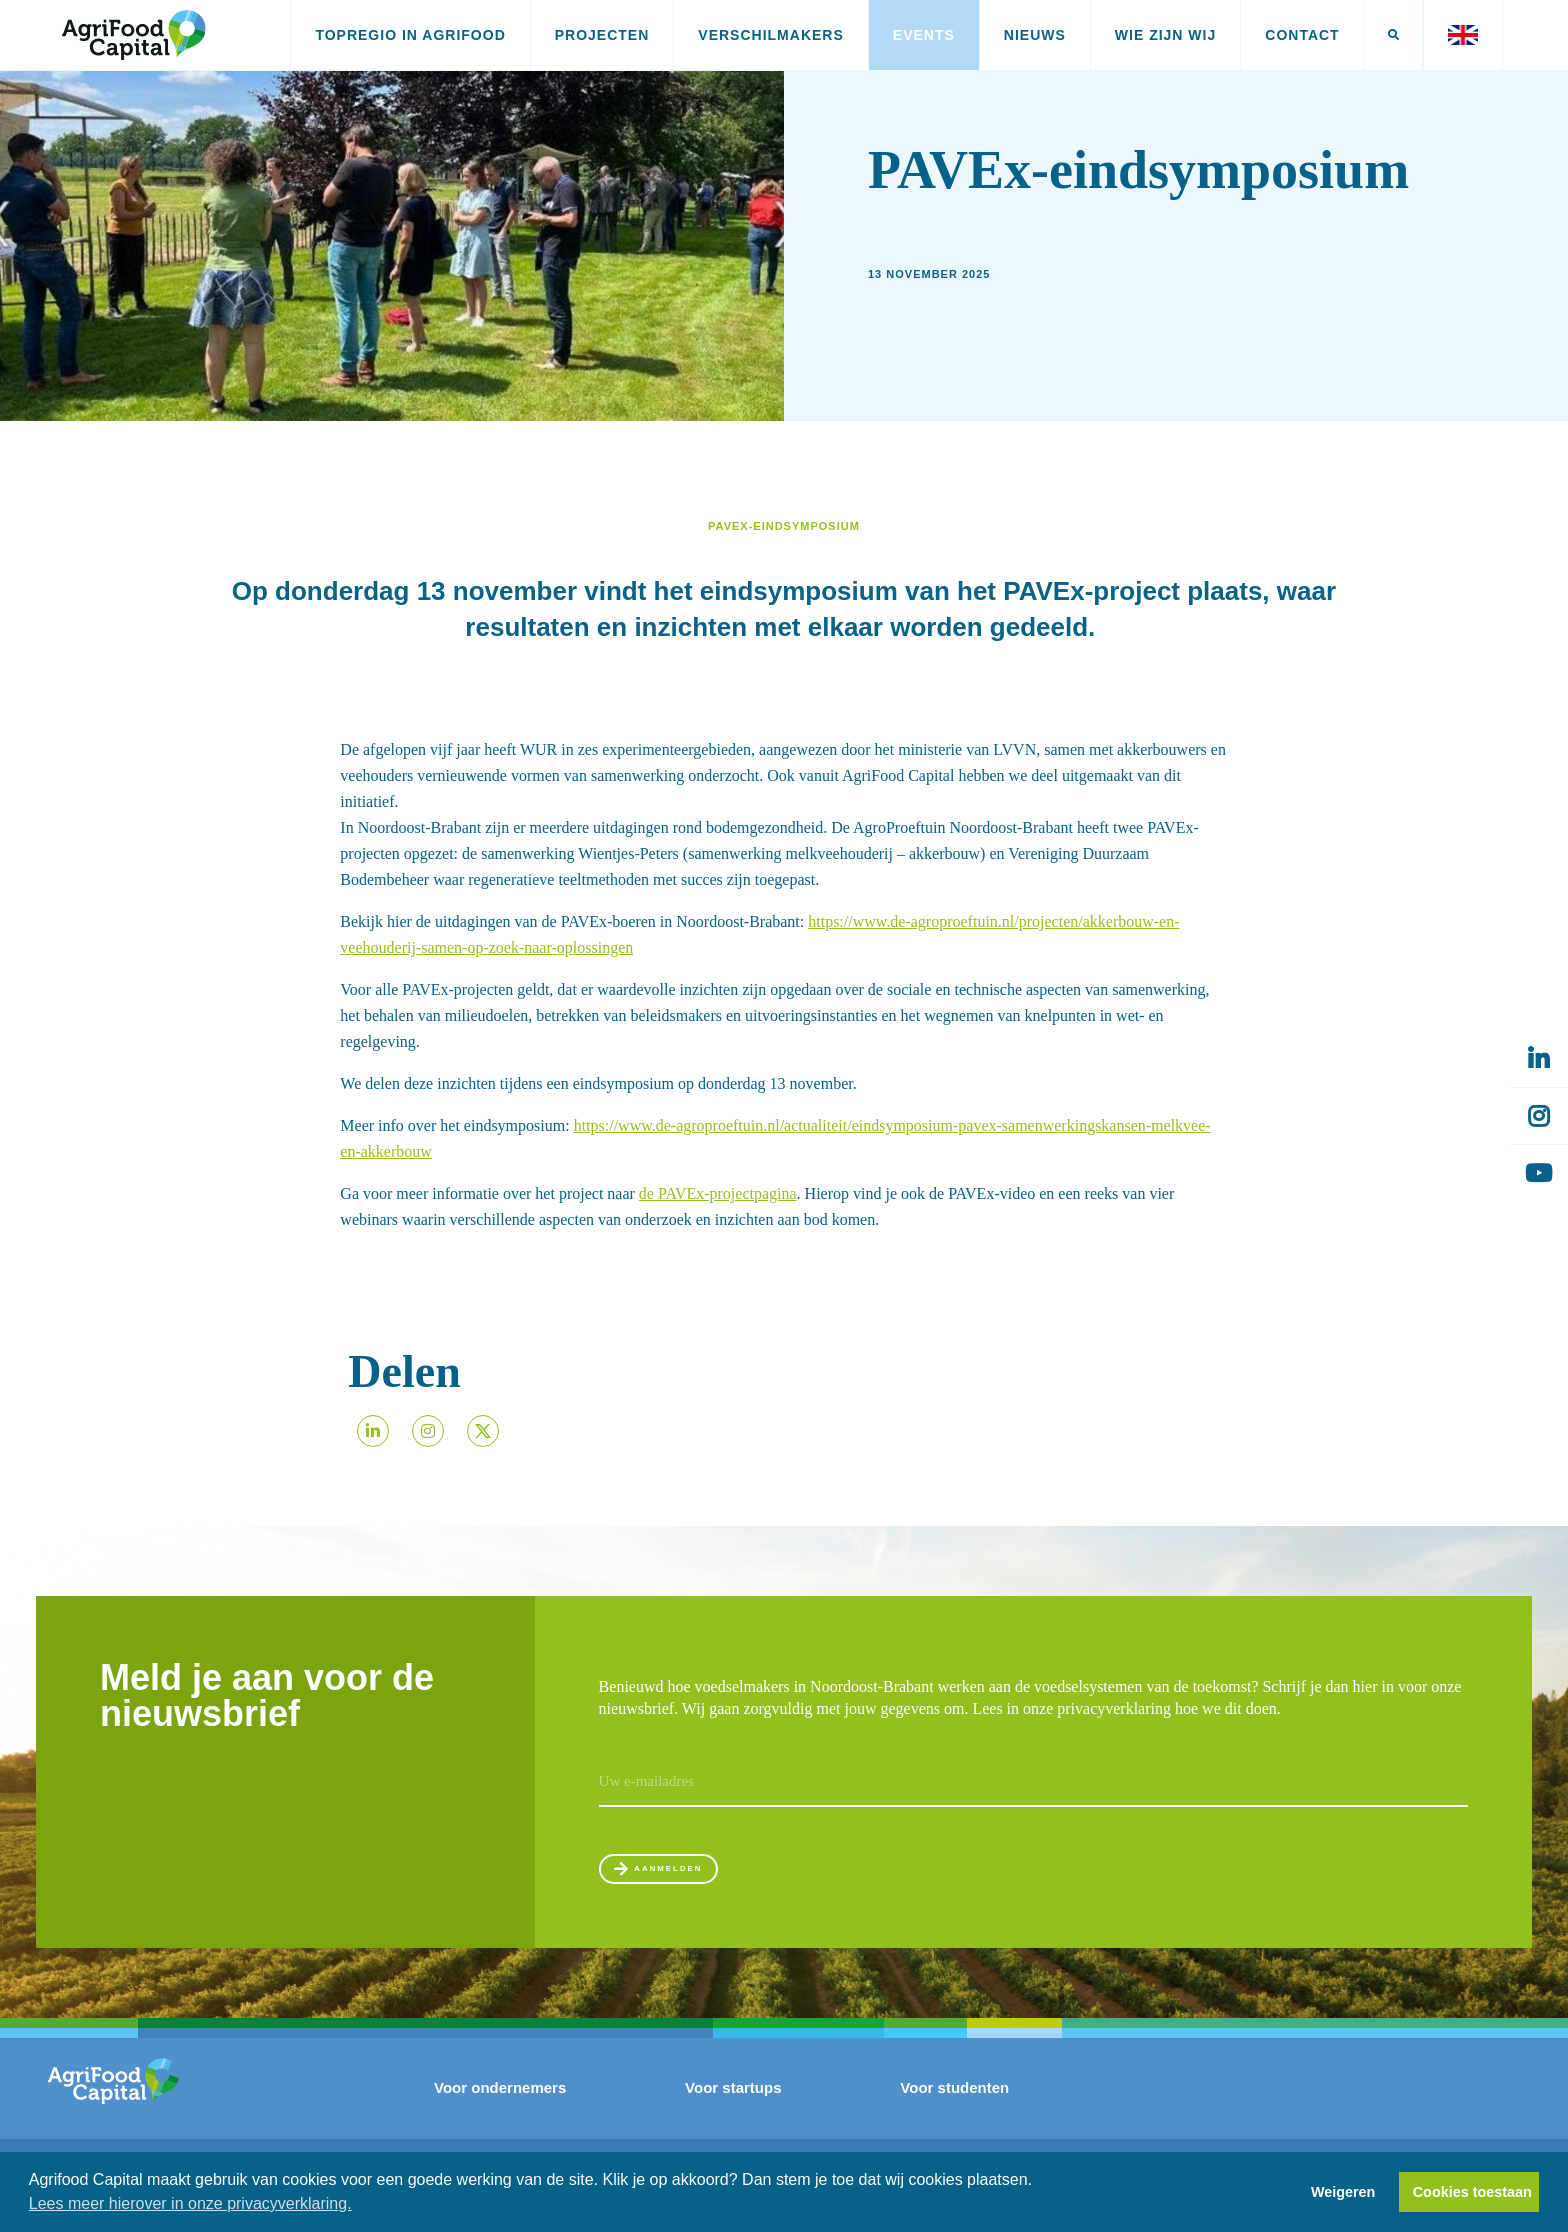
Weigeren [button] (1343, 2192)
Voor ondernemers (500, 2106)
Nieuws (1035, 35)
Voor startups (733, 2106)
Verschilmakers (770, 35)
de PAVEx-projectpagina (718, 1193)
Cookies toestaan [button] (1472, 2192)
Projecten (602, 35)
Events (924, 35)
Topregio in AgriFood (410, 35)
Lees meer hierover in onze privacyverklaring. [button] (190, 2203)
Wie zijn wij (1165, 35)
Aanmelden (692, 1878)
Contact (1302, 35)
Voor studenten (954, 2106)
